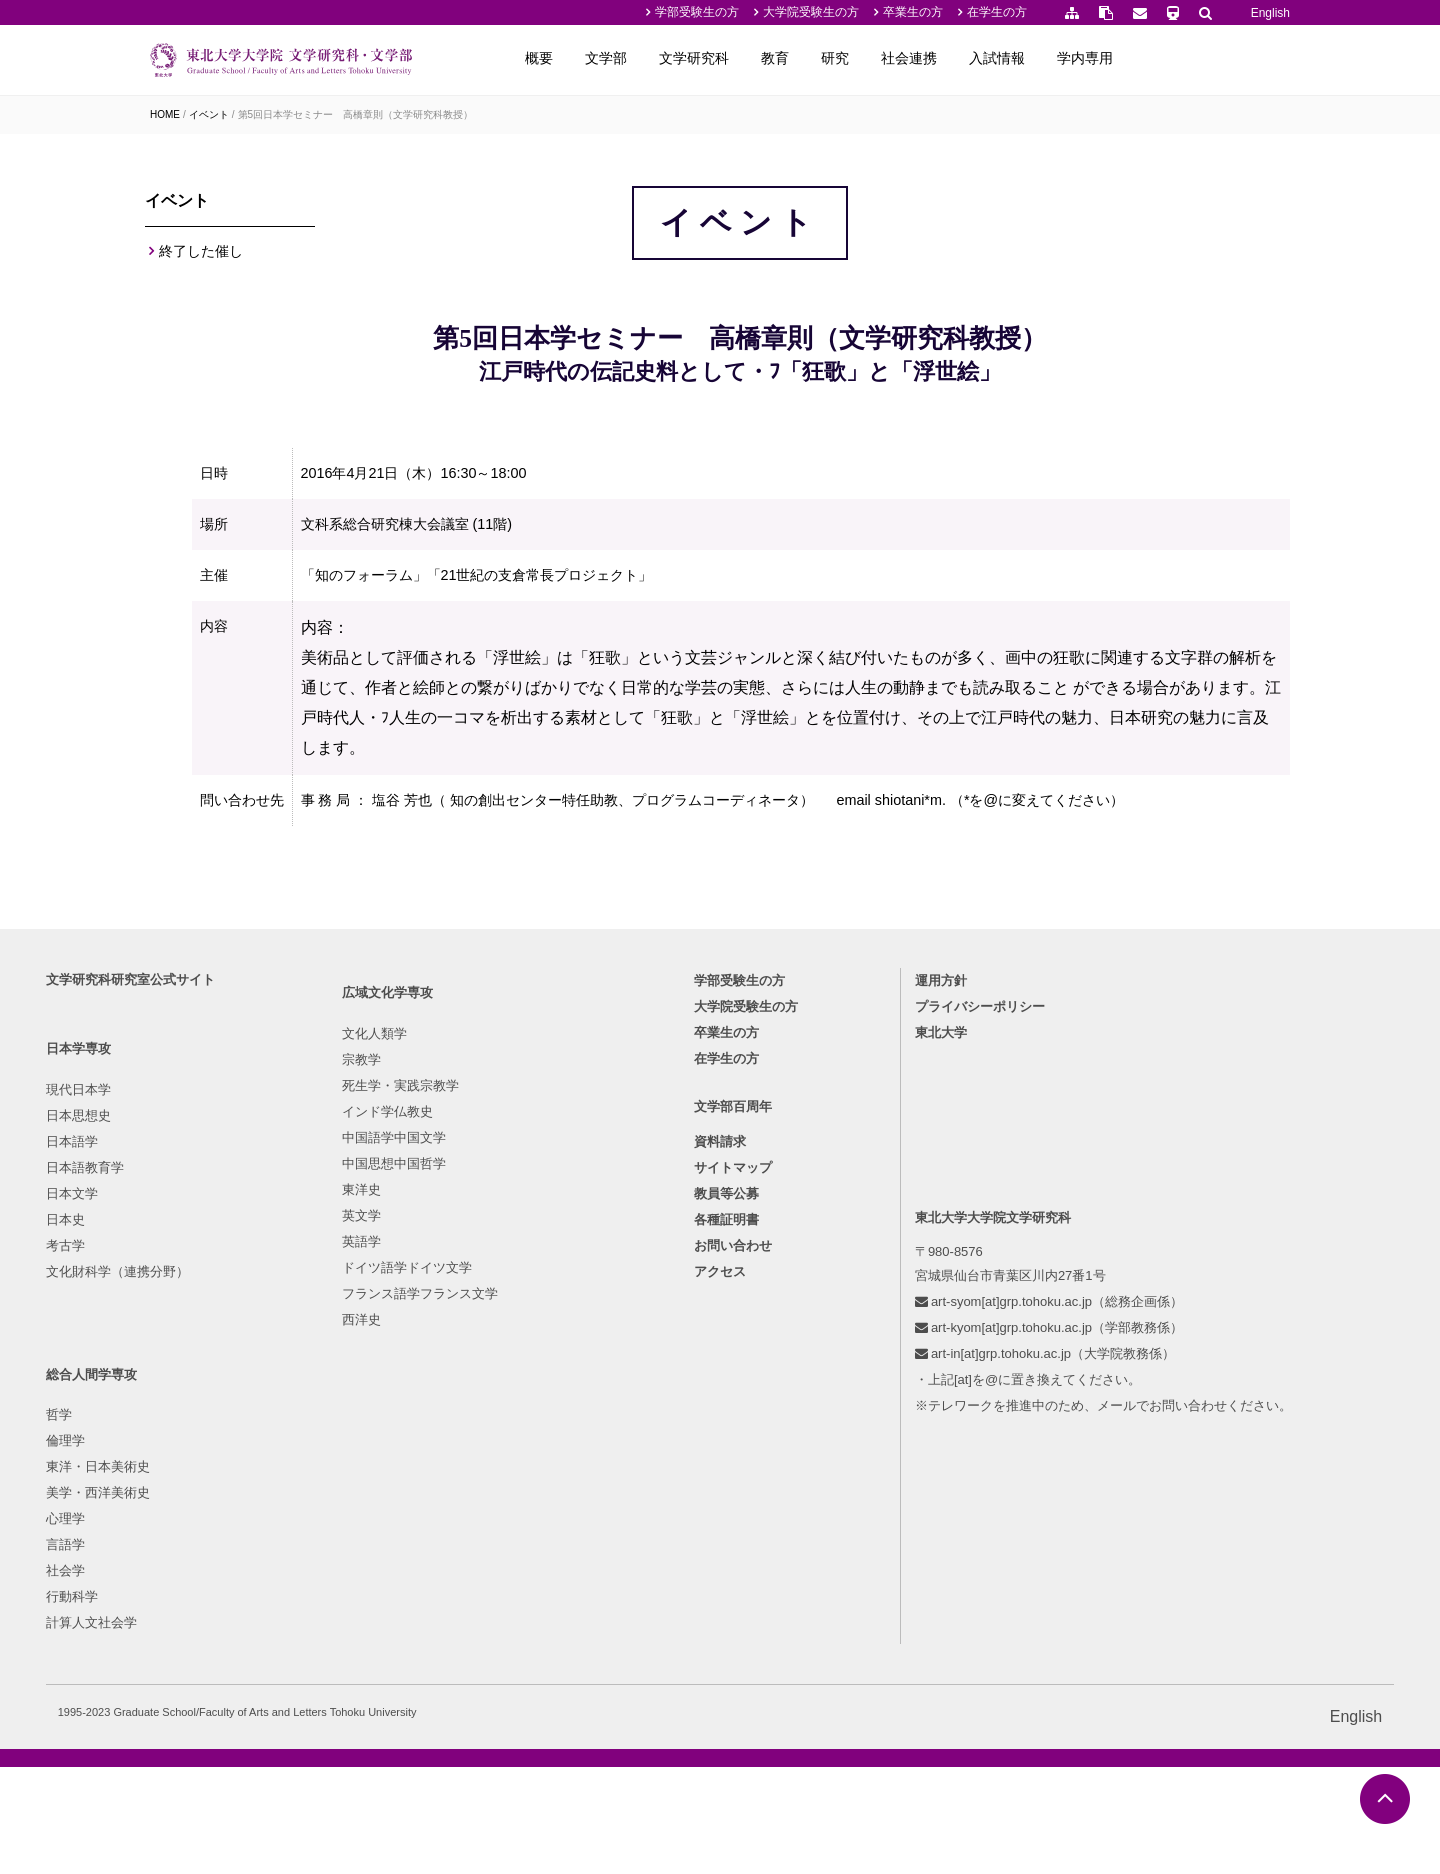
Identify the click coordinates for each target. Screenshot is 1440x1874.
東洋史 (340, 1542)
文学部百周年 (733, 1411)
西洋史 (340, 1672)
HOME (165, 114)
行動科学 (518, 1568)
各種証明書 (726, 1524)
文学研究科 (855, 58)
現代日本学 (182, 1386)
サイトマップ (733, 1472)
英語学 (340, 1594)
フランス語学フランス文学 (399, 1646)
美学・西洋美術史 (544, 1464)
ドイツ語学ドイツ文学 (386, 1620)
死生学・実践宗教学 (379, 1438)
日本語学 (176, 1438)
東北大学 (897, 1329)
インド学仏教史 (366, 1464)
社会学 (511, 1542)
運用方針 (897, 1277)
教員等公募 (726, 1498)
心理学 (511, 1490)
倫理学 (511, 1412)
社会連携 (1070, 58)
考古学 (169, 1542)
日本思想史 (182, 1412)
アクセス (720, 1576)
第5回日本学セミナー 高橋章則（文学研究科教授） (356, 114)
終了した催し (201, 259)
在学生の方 (997, 12)
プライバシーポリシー (936, 1303)
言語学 (511, 1516)
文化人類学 (353, 1386)
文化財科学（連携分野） (221, 1568)
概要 (700, 58)
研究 (996, 58)
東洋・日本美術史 (544, 1438)
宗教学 (340, 1412)
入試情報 (1158, 58)
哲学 (505, 1386)
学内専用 (1246, 58)
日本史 (169, 1516)
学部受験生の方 (697, 12)
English (1270, 13)
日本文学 (176, 1490)
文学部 (767, 58)
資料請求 (720, 1446)
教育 (936, 58)
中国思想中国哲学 (373, 1516)
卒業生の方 (913, 12)
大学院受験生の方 (811, 12)
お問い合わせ (733, 1550)
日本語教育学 (189, 1464)
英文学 (340, 1568)
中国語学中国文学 (373, 1490)
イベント (209, 114)
